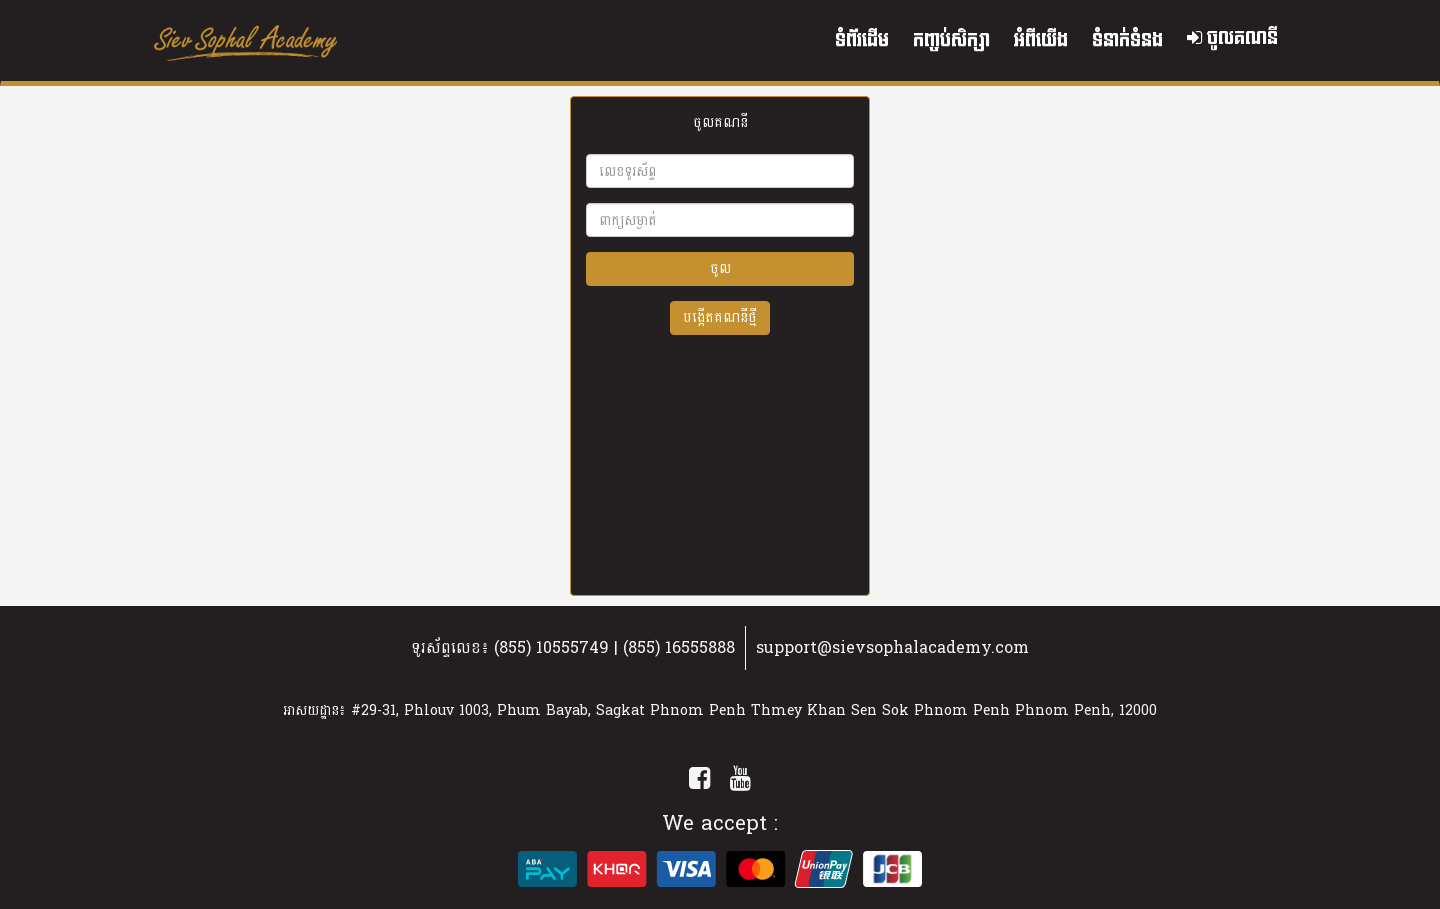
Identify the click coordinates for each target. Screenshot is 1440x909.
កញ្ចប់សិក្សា (951, 40)
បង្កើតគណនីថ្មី (720, 317)
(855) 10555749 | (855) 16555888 (614, 647)
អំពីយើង (1041, 40)
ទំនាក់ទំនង (1127, 40)
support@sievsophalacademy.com (892, 647)
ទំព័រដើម (862, 40)
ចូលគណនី (1232, 38)
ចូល (720, 268)
